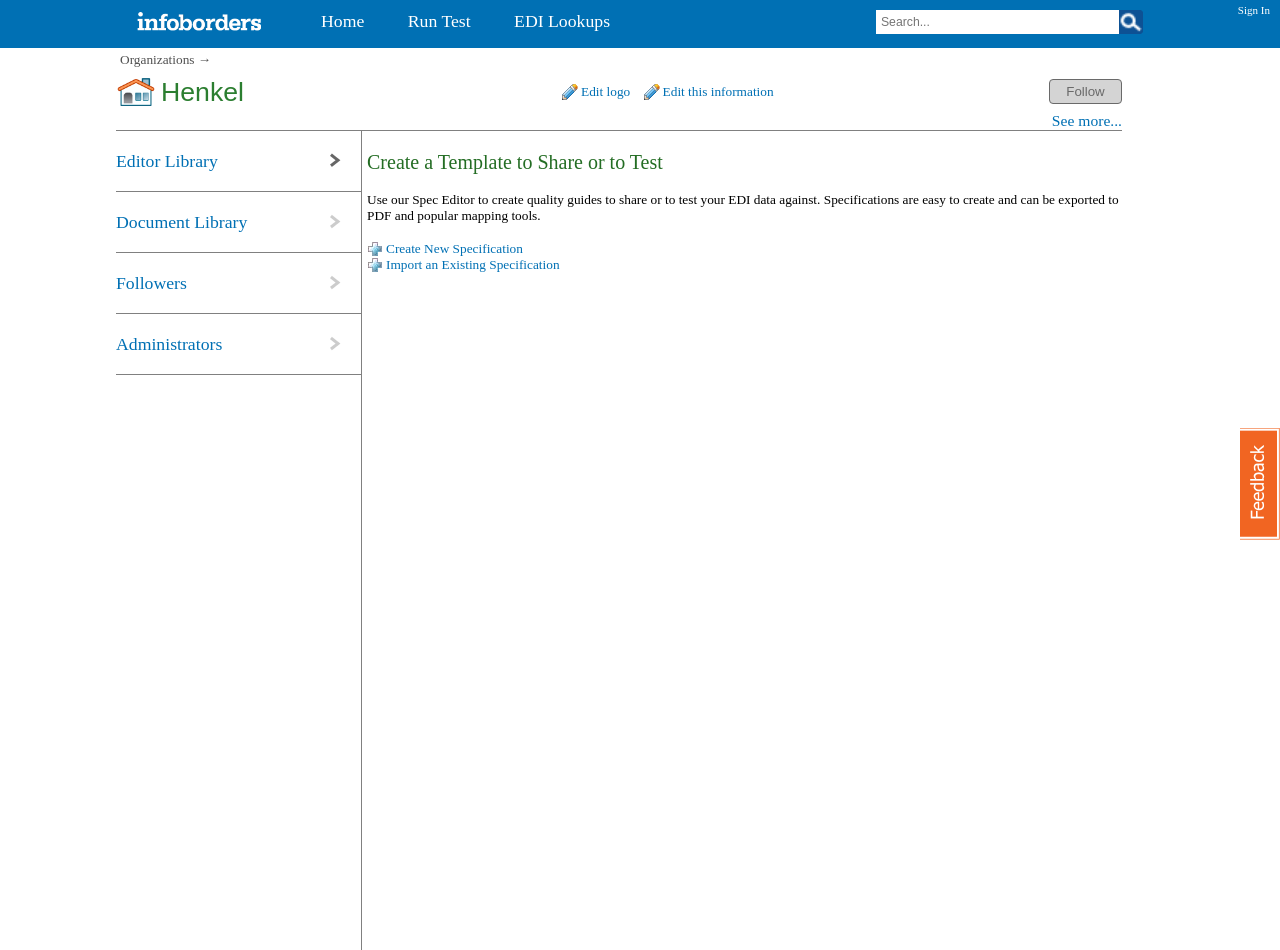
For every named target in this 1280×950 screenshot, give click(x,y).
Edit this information (718, 91)
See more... (1087, 120)
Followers (151, 283)
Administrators (169, 344)
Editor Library (167, 161)
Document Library (181, 222)
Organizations (157, 59)
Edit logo (605, 91)
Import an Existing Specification (473, 264)
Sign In (1254, 10)
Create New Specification (454, 248)
